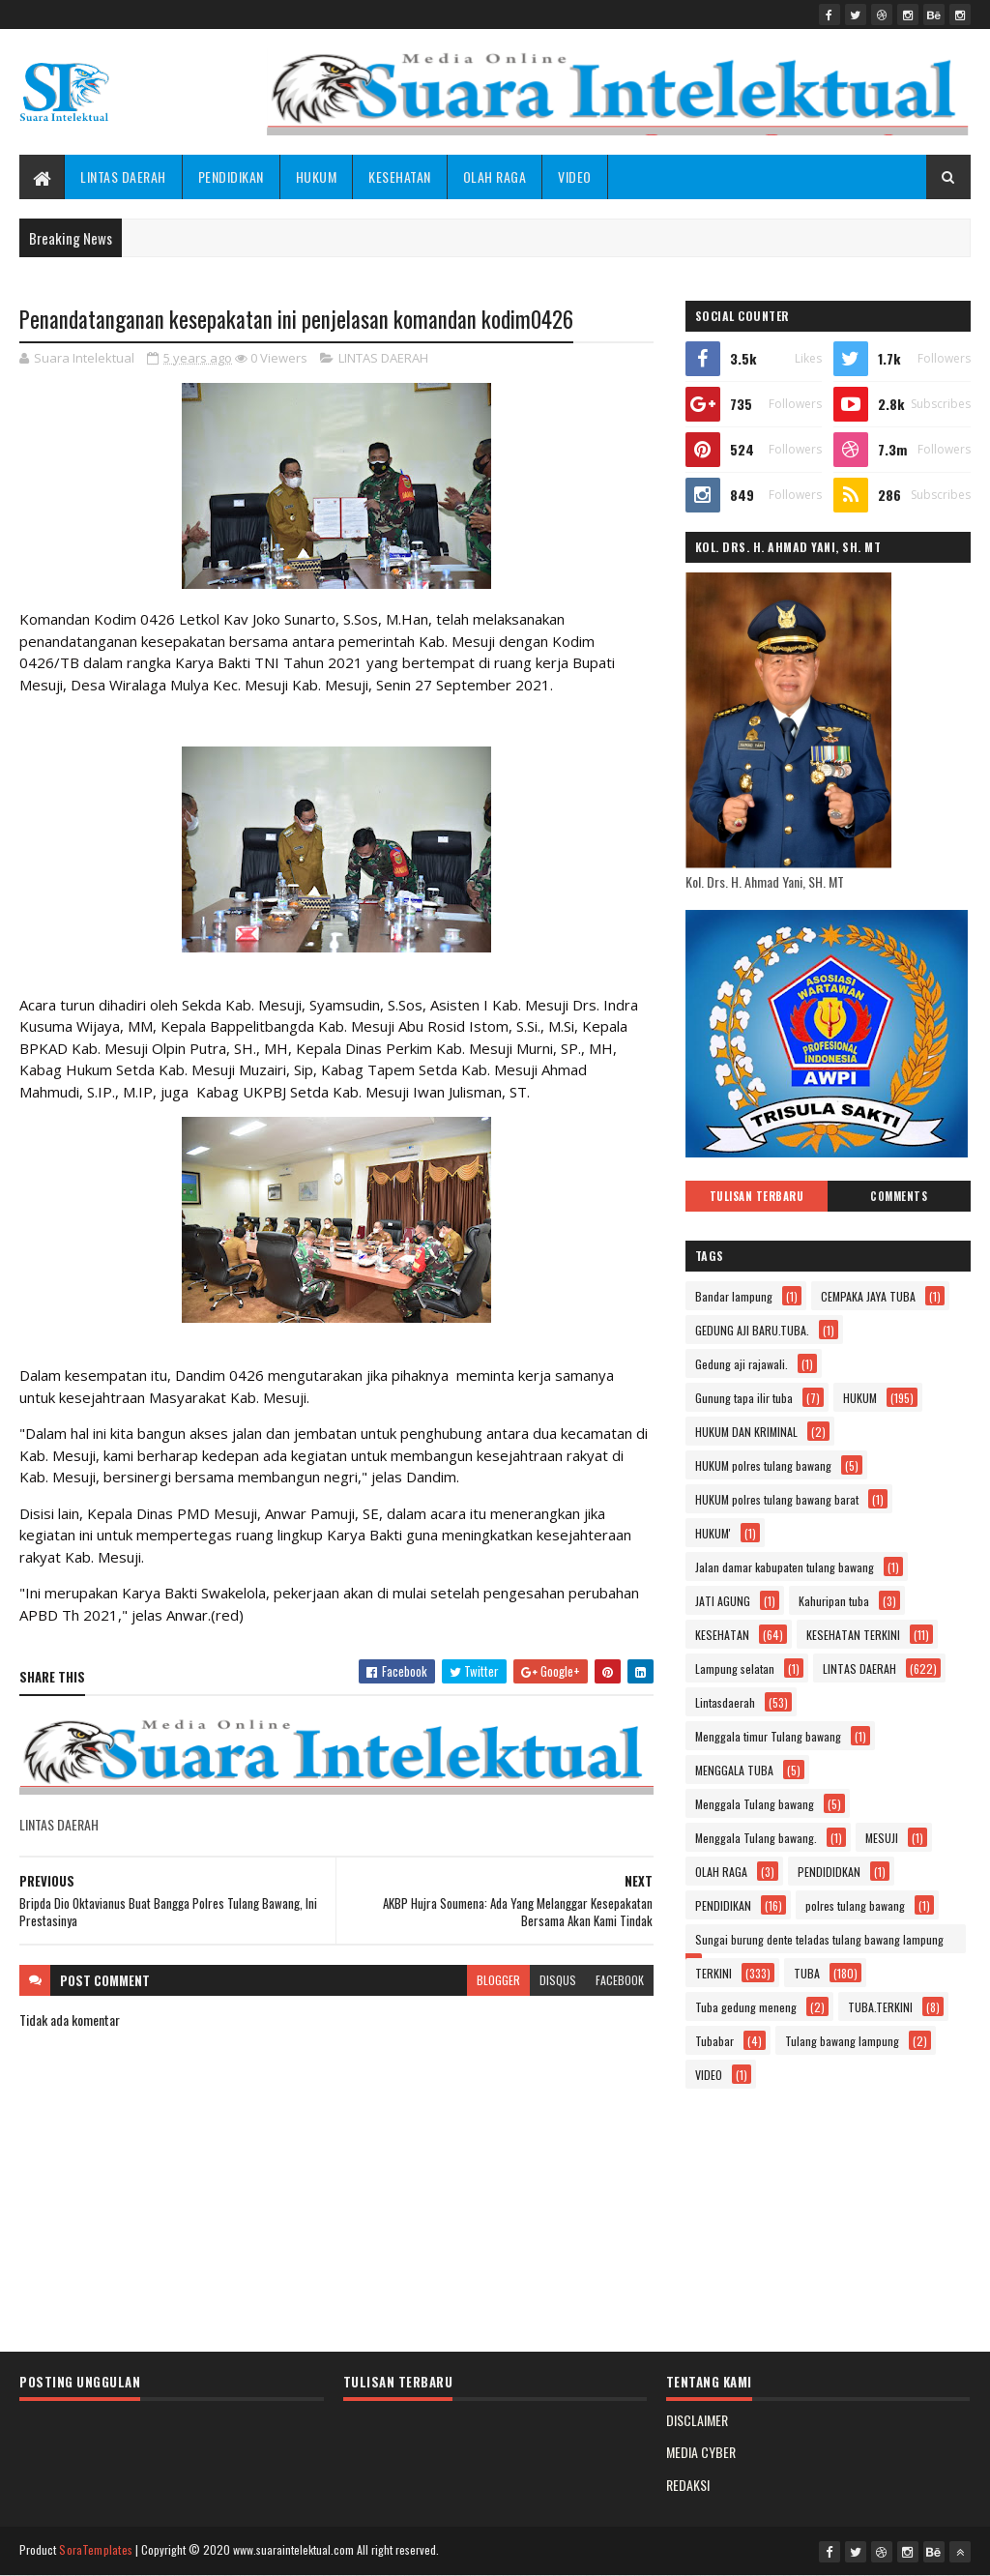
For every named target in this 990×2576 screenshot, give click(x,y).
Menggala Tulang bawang (754, 1804)
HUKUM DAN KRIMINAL (746, 1431)
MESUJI (881, 1838)
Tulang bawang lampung (842, 2041)
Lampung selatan (734, 1668)
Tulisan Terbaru (757, 1196)
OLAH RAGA (495, 176)
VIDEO (575, 176)
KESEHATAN (399, 176)
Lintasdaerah (725, 1702)
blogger (498, 1980)
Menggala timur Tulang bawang (768, 1736)
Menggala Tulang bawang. (756, 1838)
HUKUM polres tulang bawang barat (777, 1499)
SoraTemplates (95, 2549)
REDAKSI (688, 2484)
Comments (898, 1196)
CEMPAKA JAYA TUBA (868, 1296)
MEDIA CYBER (701, 2452)
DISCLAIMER (697, 2420)
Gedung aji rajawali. (741, 1364)
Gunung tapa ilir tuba (744, 1398)
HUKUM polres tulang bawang (763, 1465)
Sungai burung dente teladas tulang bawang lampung (819, 1939)
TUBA (807, 1973)
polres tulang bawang (855, 1905)
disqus (557, 1980)
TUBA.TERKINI (880, 2007)
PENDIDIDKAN (829, 1871)
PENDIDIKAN (231, 176)
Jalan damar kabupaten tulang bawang (784, 1567)
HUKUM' (713, 1533)
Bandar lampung (733, 1296)
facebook (620, 1980)
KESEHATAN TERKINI (853, 1634)
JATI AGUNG (722, 1601)
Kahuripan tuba (834, 1601)
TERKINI (713, 1973)
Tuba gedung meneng (746, 2007)
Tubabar (714, 2041)
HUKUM (316, 176)
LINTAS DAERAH (123, 176)
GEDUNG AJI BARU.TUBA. (752, 1330)
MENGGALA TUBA (734, 1770)
